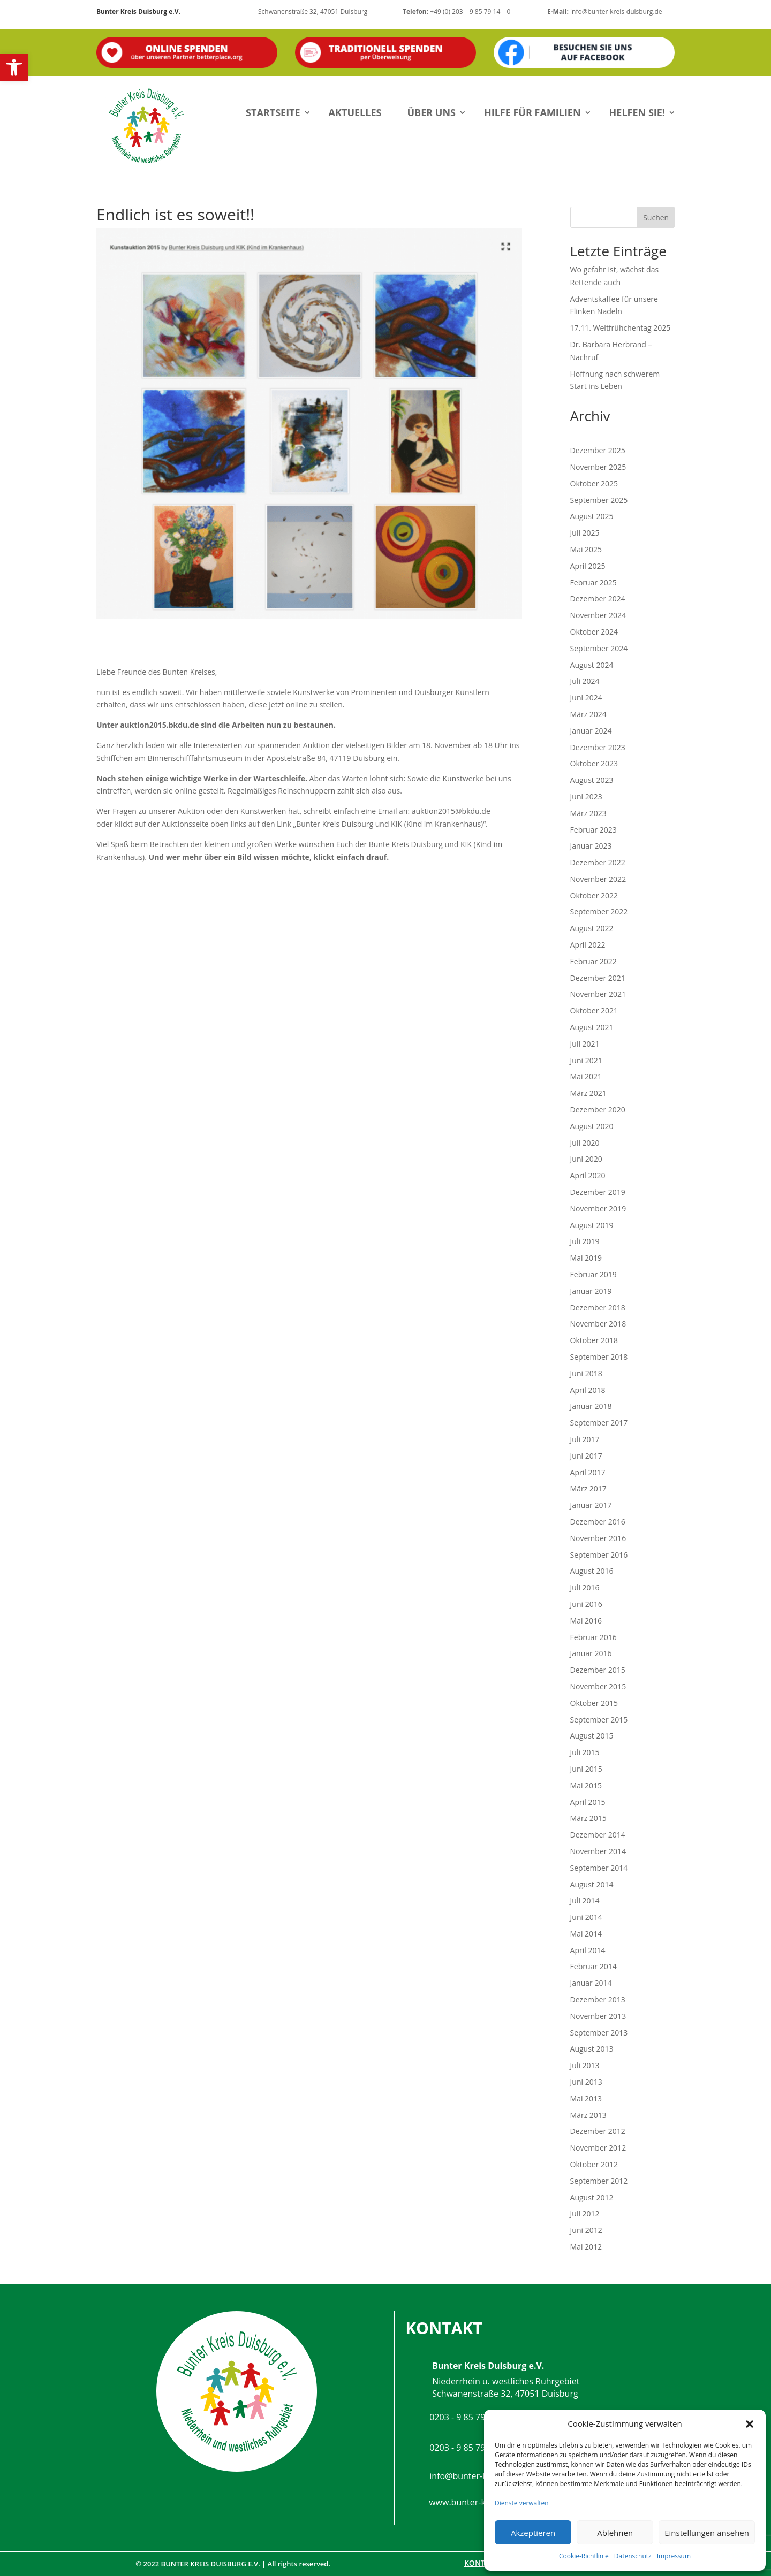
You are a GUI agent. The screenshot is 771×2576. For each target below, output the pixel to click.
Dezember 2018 (597, 1307)
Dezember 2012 (597, 2131)
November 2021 (598, 994)
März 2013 (588, 2115)
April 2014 (588, 1950)
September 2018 (599, 1357)
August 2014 (592, 1884)
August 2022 (592, 928)
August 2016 (592, 1571)
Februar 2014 (593, 1966)
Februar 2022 (593, 961)
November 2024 (598, 615)
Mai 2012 (586, 2247)
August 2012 (592, 2197)
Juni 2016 (586, 1604)
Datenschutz (633, 2555)
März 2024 (588, 714)
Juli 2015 (585, 1752)
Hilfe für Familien (532, 112)
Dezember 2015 (597, 1670)
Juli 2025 (585, 533)
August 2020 (592, 1126)
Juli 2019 (585, 1241)
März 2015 (588, 1818)
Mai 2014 (586, 1934)
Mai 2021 (586, 1076)
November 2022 (598, 879)
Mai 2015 (586, 1785)
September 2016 (599, 1555)
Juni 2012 (586, 2230)
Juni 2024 (586, 697)
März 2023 (588, 813)
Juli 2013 (585, 2065)
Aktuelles (355, 112)
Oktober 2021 (594, 1010)
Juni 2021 (586, 1060)
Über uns (431, 112)
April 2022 (588, 945)
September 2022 (599, 911)
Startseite (273, 112)
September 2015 (599, 1719)
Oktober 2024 (594, 632)
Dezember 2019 (597, 1192)
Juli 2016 (585, 1587)
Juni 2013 (586, 2082)
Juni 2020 (586, 1159)
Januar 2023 (591, 846)
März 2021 (588, 1093)
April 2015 (588, 1802)
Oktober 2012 (594, 2164)
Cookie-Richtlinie (584, 2555)
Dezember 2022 (597, 862)
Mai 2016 (586, 1620)
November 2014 (598, 1851)
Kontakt (481, 2563)
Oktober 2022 (594, 895)
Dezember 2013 (597, 1999)
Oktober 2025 (594, 483)
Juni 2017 (586, 1456)
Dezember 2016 (597, 1521)
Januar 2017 (591, 1505)
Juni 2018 (586, 1373)
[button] (14, 67)
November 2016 (598, 1538)
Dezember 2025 (597, 450)
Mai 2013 (586, 2098)
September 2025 (599, 500)
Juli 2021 (585, 1044)
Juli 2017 (585, 1439)
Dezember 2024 (597, 598)
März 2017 (588, 1488)
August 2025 (592, 516)
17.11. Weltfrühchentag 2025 (620, 328)
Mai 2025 (586, 549)
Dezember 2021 (597, 978)
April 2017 (588, 1472)
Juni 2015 (586, 1769)
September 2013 (599, 2033)
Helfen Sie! (637, 112)
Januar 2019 (591, 1291)
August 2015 (592, 1736)
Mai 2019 (586, 1258)
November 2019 (598, 1208)
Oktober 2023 (594, 763)
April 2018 (588, 1390)
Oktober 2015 (594, 1703)
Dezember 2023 (597, 747)
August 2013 (592, 2049)
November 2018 (598, 1324)
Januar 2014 (591, 1983)
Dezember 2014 (597, 1835)
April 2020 (588, 1175)
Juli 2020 (585, 1143)
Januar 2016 (591, 1653)
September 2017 (599, 1422)
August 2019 (592, 1225)
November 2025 (598, 467)
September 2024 (599, 648)
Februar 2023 (593, 830)
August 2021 (592, 1027)
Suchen (656, 217)
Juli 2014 (585, 1900)
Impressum (674, 2555)
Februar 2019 (593, 1274)
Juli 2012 (585, 2213)
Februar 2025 (593, 582)
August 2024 (592, 665)
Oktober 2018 (594, 1340)
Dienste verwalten (522, 2503)
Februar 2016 (593, 1637)
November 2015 (598, 1686)
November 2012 (598, 2148)
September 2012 (599, 2181)
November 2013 (598, 2016)
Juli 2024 (585, 681)
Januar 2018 (591, 1406)
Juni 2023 (586, 796)
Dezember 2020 (597, 1109)
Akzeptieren (533, 2532)
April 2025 (588, 566)
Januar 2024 (591, 731)
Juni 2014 (586, 1917)
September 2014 (599, 1868)
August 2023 (592, 780)
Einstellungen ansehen (706, 2532)
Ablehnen (615, 2532)
